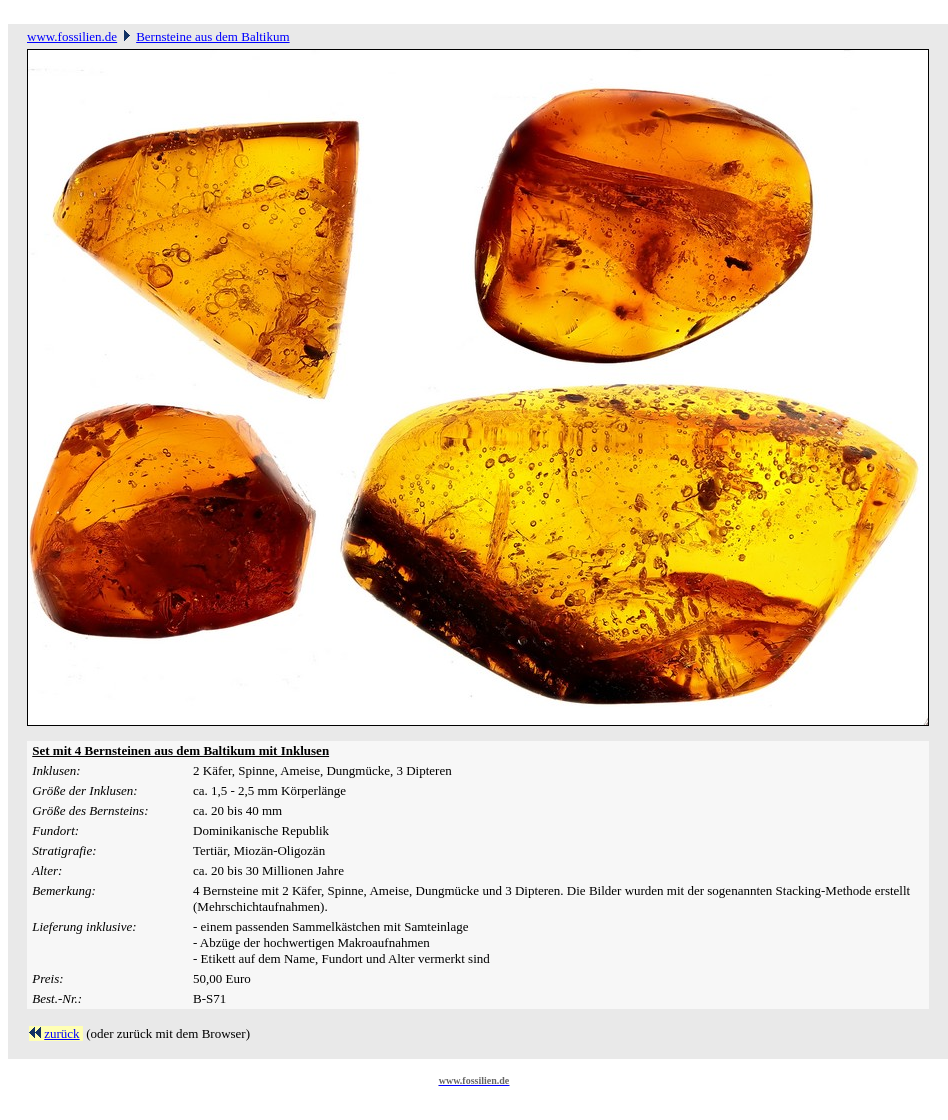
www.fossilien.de (72, 36)
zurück (61, 1033)
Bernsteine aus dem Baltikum (212, 36)
